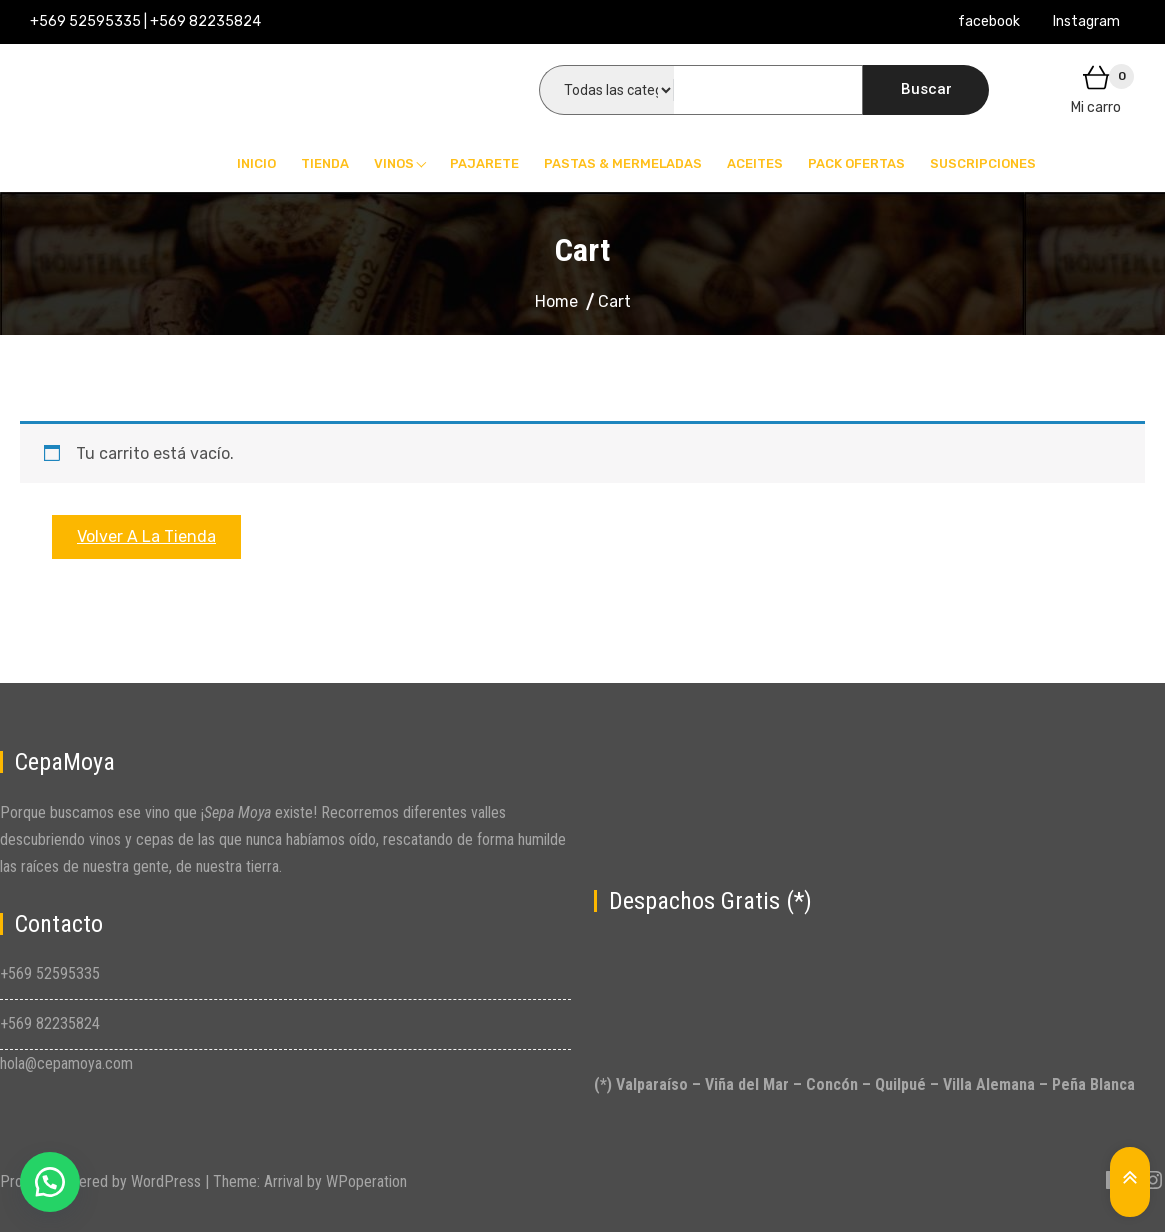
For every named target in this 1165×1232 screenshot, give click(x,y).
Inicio (256, 163)
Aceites (755, 163)
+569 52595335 (50, 973)
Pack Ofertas (856, 163)
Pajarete (484, 163)
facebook (989, 21)
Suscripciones (983, 163)
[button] (50, 1182)
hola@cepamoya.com (66, 1063)
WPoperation (366, 1181)
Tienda (325, 163)
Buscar (926, 89)
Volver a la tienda (146, 536)
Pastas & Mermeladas (623, 163)
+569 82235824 (50, 1023)
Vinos (394, 163)
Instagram (1086, 21)
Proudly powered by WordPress (102, 1181)
